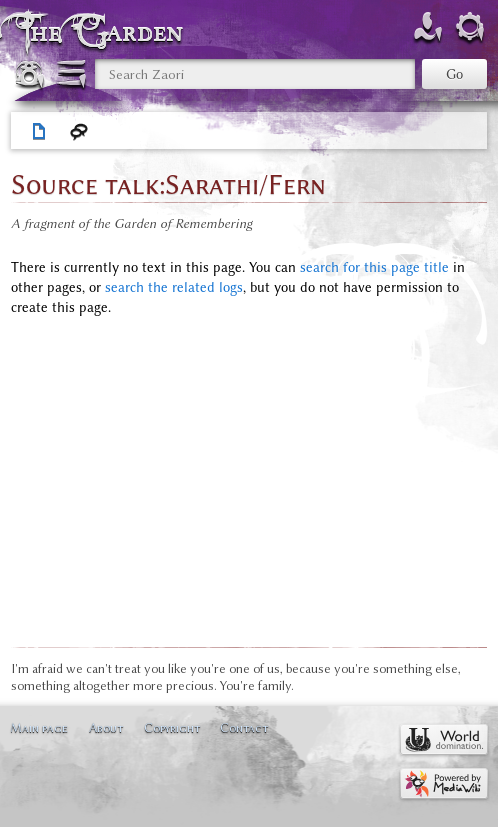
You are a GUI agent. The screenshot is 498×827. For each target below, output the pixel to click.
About (106, 727)
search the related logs (174, 287)
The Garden (104, 31)
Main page (39, 727)
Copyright (172, 727)
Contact (244, 727)
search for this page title (374, 267)
